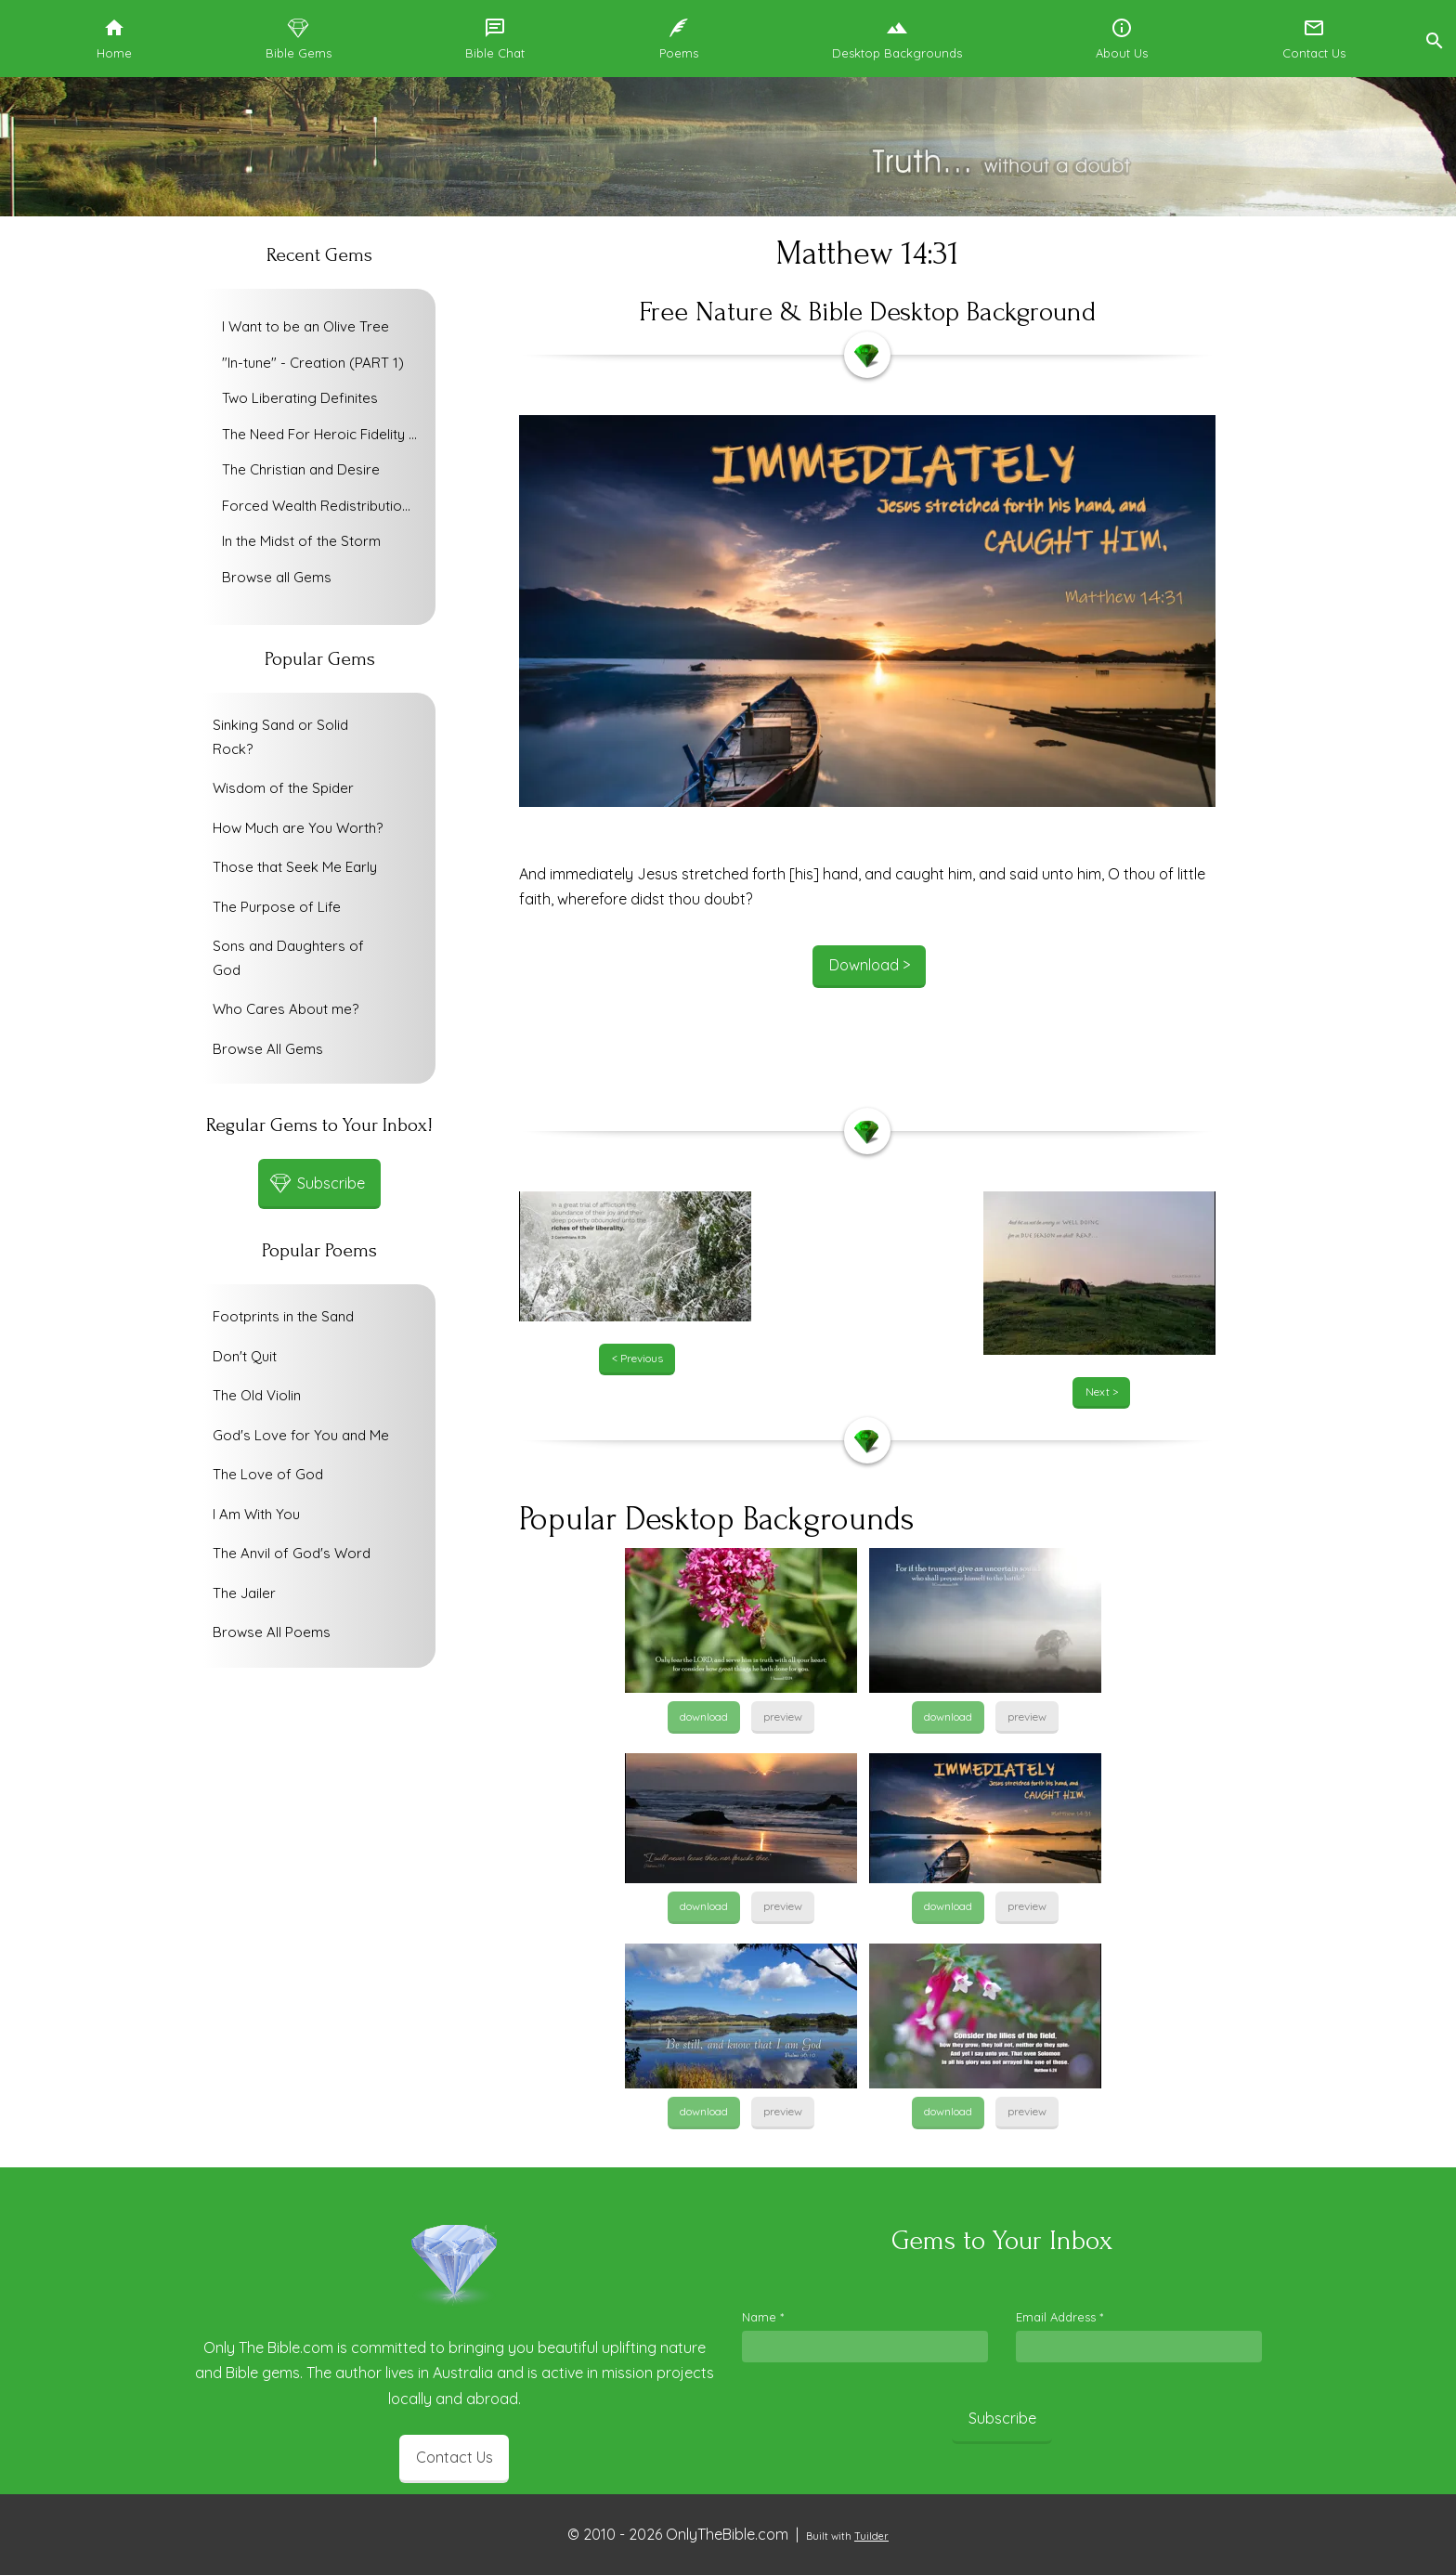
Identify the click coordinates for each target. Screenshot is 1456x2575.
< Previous (637, 1358)
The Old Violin (257, 1395)
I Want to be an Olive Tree (305, 326)
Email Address (1059, 2316)
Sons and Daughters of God (288, 958)
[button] (1433, 38)
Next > (1102, 1391)
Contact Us (454, 2457)
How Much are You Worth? (298, 828)
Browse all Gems (277, 577)
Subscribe (1002, 2418)
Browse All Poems (272, 1632)
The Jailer (244, 1593)
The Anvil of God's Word (291, 1553)
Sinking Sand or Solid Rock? (280, 737)
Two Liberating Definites (300, 398)
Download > (869, 965)
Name (763, 2316)
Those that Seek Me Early (295, 867)
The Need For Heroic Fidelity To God (324, 434)
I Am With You (256, 1514)
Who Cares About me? (285, 1009)
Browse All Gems (268, 1049)
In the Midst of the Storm (301, 541)
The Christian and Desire (301, 469)
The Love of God (268, 1474)
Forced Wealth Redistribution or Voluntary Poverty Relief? (324, 505)
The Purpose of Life (277, 907)
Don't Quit (245, 1356)
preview (782, 1716)
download (704, 1716)
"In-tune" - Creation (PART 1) (313, 362)
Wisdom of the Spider (283, 788)
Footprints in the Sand (283, 1316)
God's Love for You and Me (301, 1435)
